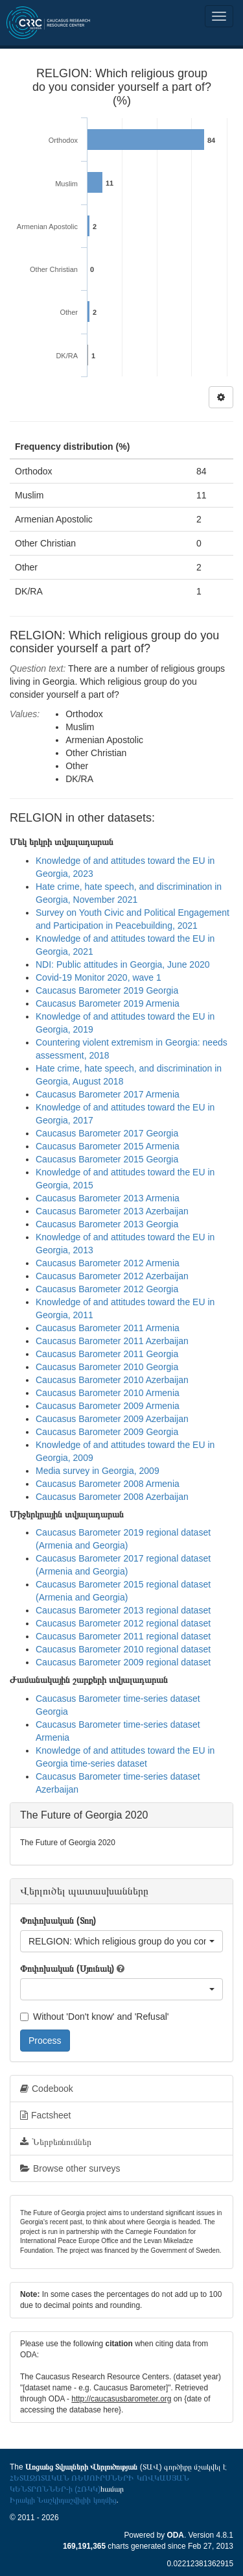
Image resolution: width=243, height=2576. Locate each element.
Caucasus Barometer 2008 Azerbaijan (112, 1496)
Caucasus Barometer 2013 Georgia (107, 1224)
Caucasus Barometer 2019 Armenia (107, 1003)
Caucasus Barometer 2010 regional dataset (123, 1649)
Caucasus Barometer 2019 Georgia (107, 990)
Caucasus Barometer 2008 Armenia (107, 1483)
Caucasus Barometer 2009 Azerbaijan (112, 1419)
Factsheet (45, 2115)
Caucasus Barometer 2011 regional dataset (123, 1636)
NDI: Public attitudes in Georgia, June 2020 (123, 964)
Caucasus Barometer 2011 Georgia (107, 1354)
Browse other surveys (70, 2168)
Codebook (46, 2088)
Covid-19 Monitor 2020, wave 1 (98, 977)
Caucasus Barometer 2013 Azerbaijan (112, 1211)
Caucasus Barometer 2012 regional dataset (123, 1623)
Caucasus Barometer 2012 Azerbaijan (112, 1276)
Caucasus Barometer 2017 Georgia (107, 1133)
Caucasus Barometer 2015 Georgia (107, 1159)
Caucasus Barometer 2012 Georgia (107, 1289)
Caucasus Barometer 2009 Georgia (107, 1432)
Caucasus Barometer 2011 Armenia (107, 1328)
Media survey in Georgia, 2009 (97, 1471)
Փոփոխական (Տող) (58, 1920)
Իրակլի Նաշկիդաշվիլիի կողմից (63, 2500)
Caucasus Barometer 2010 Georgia (107, 1367)
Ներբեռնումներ (55, 2142)
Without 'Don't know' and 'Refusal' (94, 2016)
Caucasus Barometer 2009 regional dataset (123, 1662)
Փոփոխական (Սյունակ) (67, 1968)
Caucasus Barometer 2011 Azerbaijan (112, 1341)
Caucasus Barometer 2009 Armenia (107, 1406)
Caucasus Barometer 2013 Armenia (107, 1198)
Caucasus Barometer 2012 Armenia (107, 1263)
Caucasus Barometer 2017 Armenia (107, 1094)
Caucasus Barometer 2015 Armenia (107, 1146)
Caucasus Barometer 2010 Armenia (107, 1393)
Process (45, 2040)
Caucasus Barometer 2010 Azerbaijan (112, 1380)
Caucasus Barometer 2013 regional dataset (123, 1610)
